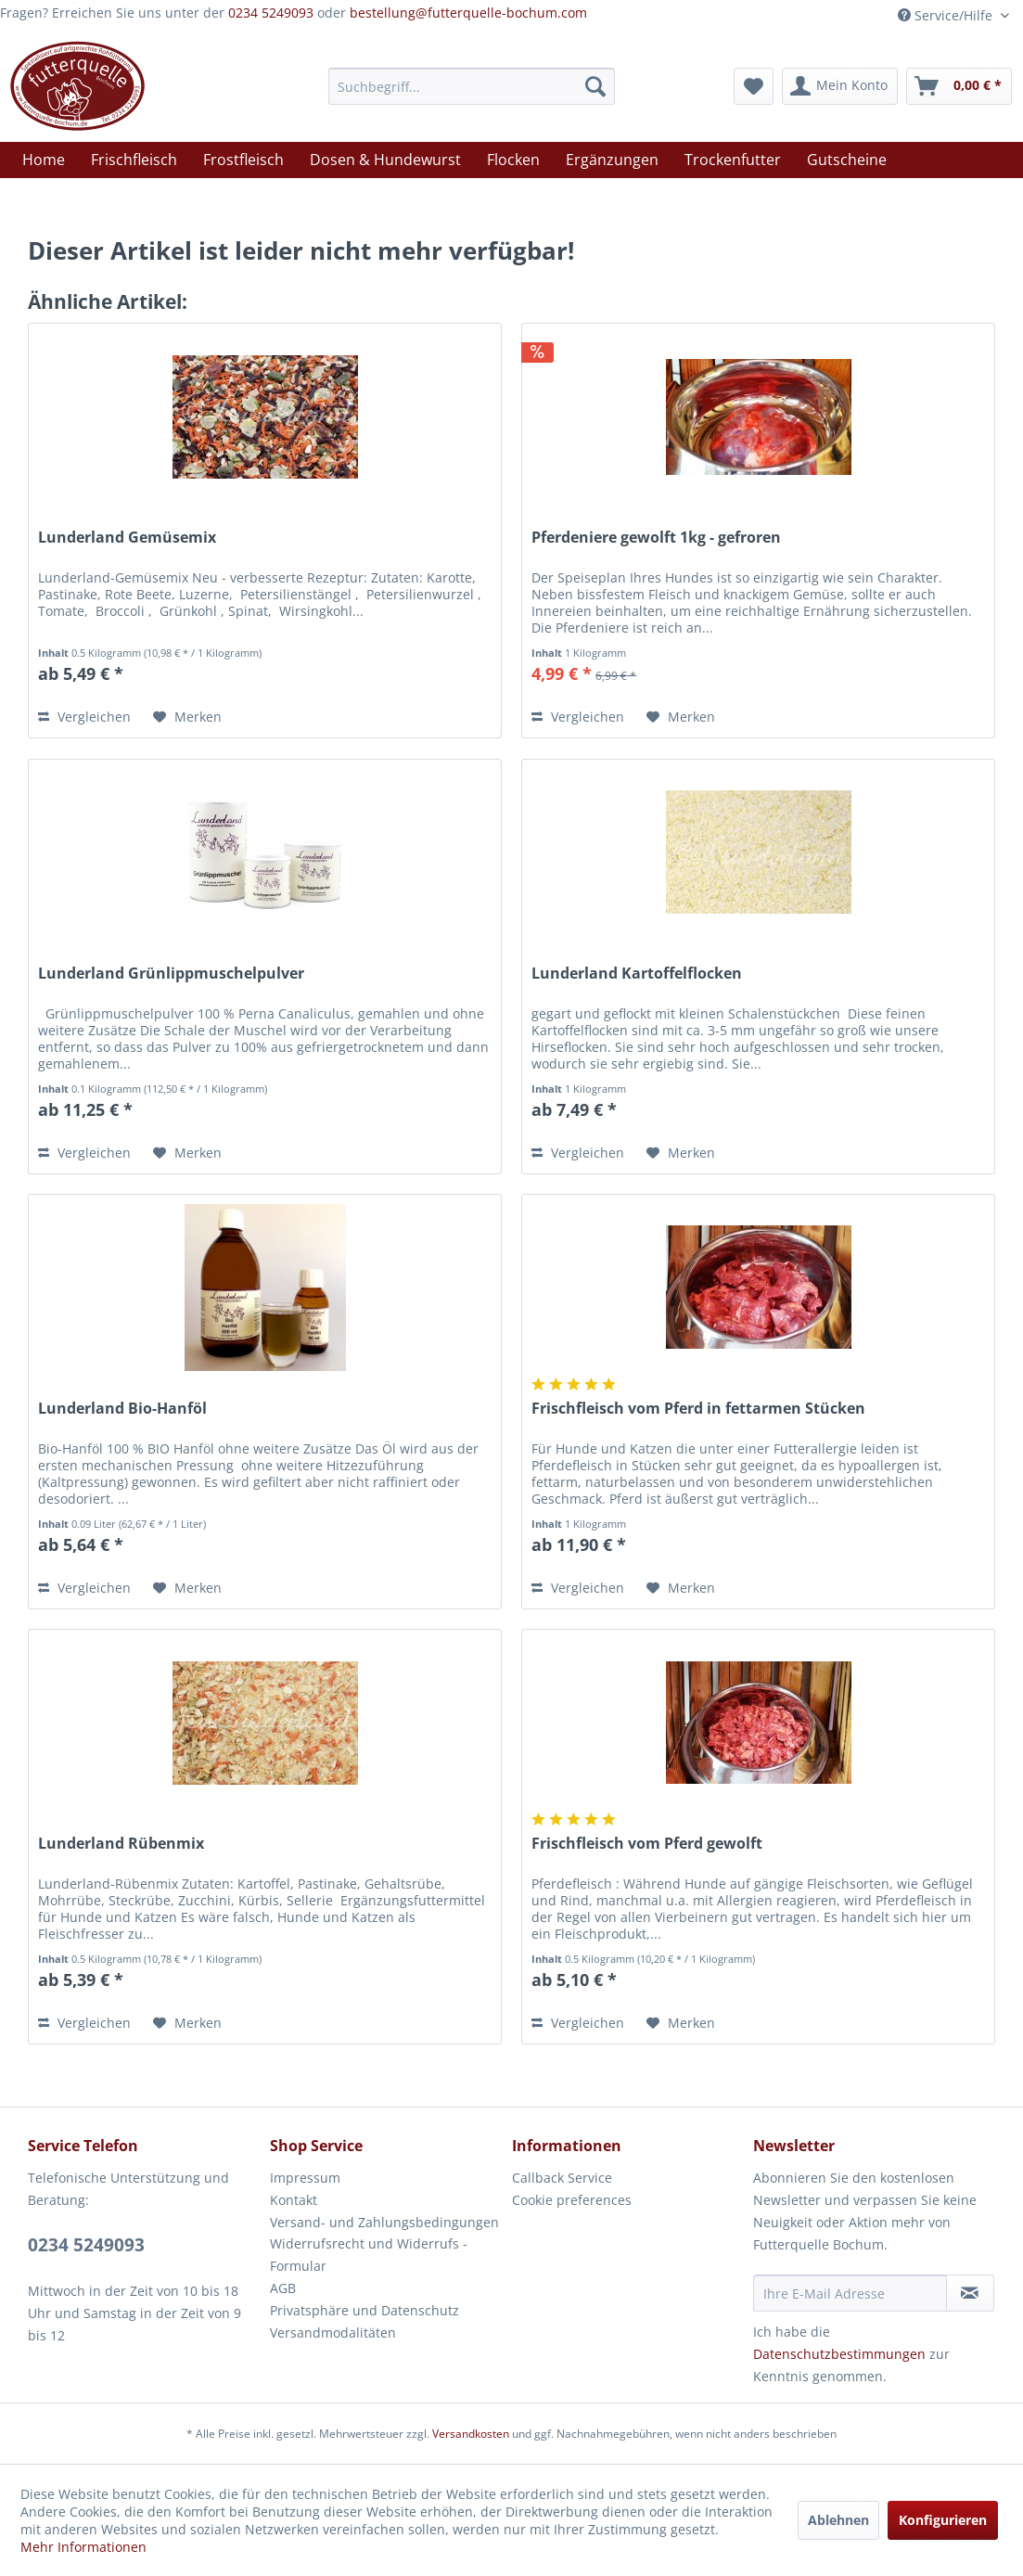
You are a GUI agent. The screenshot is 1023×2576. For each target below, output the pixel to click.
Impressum (305, 2177)
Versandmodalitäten (333, 2332)
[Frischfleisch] (134, 159)
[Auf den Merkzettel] (187, 717)
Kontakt (293, 2200)
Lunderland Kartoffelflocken (636, 973)
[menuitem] (471, 86)
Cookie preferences (572, 2200)
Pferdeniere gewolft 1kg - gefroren (656, 537)
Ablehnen (838, 2520)
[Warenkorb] (959, 86)
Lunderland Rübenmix (121, 1843)
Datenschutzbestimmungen (839, 2354)
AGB (283, 2288)
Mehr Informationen (83, 2547)
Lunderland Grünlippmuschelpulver (171, 973)
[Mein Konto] (840, 86)
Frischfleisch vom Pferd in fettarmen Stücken (698, 1408)
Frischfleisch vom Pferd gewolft (646, 1843)
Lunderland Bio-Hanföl (122, 1408)
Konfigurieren (943, 2520)
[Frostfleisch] (243, 159)
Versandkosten (470, 2433)
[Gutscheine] (847, 159)
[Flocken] (513, 159)
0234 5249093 (270, 12)
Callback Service (562, 2177)
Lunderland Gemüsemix (127, 537)
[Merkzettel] (754, 86)
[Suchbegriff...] (471, 86)
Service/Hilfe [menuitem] (947, 15)
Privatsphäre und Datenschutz (364, 2310)
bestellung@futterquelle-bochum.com (468, 12)
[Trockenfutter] (732, 159)
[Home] (43, 159)
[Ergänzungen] (612, 159)
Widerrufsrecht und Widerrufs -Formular (368, 2255)
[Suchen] (595, 86)
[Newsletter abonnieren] (970, 2293)
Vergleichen (84, 716)
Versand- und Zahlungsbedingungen (384, 2222)
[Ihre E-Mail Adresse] (850, 2293)
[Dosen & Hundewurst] (385, 159)
